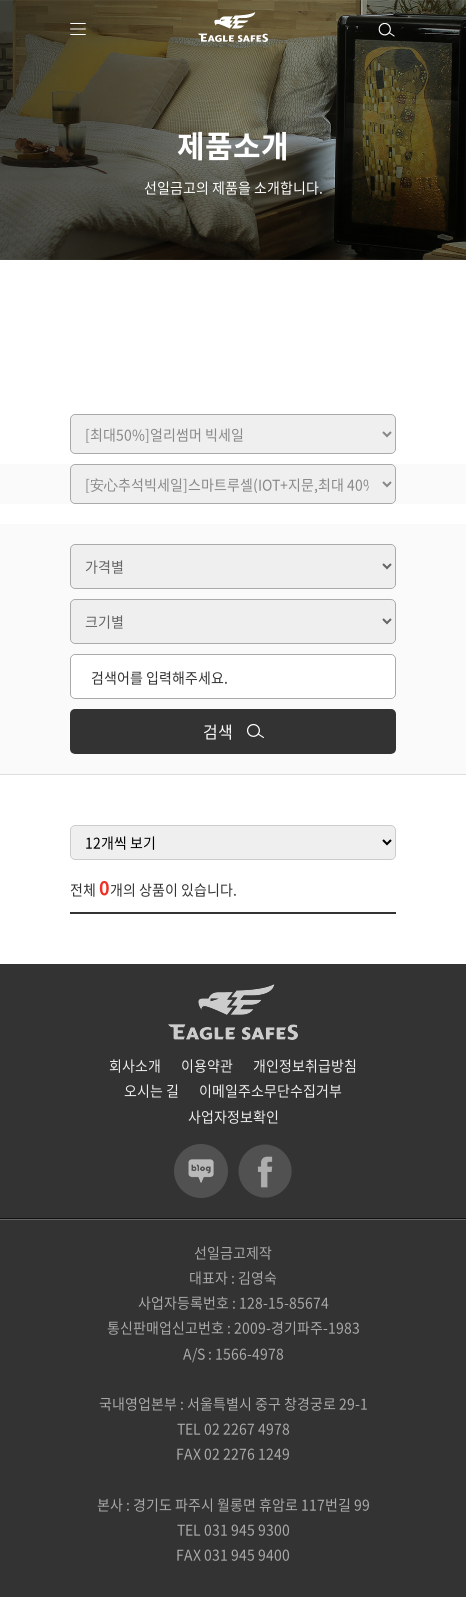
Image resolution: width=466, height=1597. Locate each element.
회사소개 (135, 1065)
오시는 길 (151, 1090)
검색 (233, 731)
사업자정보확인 (233, 1116)
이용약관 (207, 1065)
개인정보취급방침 (305, 1065)
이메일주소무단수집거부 (270, 1090)
